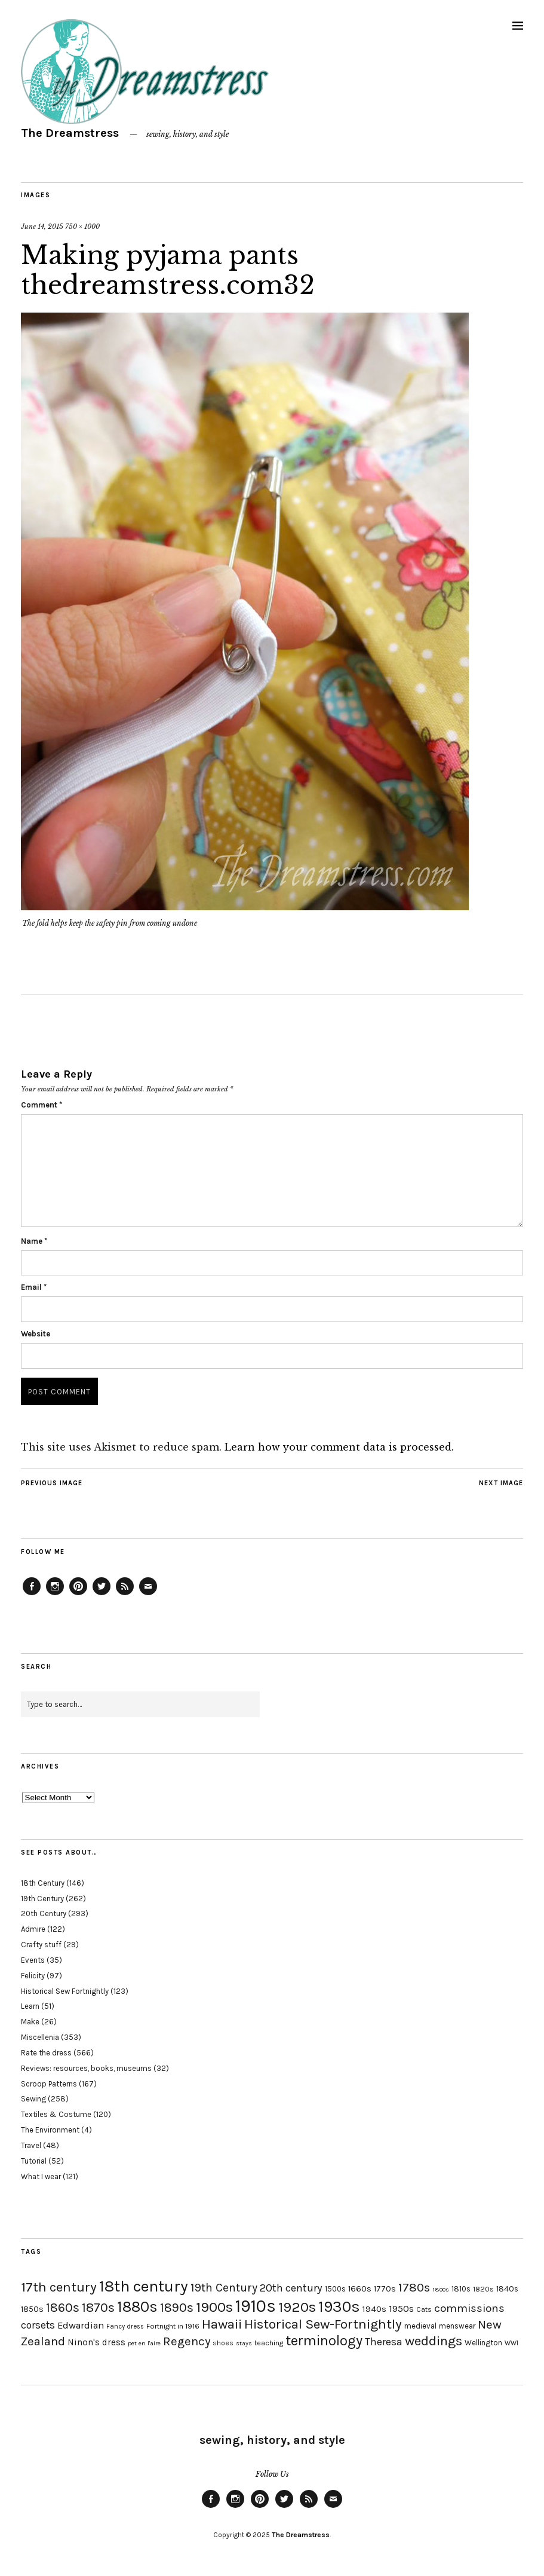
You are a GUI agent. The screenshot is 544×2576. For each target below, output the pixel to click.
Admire (33, 1929)
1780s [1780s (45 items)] (414, 2287)
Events (33, 1960)
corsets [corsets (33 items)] (38, 2325)
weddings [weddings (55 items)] (433, 2341)
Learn (30, 2006)
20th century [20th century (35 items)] (291, 2287)
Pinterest (78, 1594)
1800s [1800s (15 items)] (440, 2289)
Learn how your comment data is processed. (339, 1447)
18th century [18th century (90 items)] (143, 2286)
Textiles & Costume (56, 2114)
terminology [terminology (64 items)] (323, 2340)
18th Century (42, 1883)
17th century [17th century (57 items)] (59, 2287)
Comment (41, 1104)
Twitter (101, 1594)
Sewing (33, 2098)
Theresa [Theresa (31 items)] (383, 2342)
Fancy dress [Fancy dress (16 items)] (125, 2326)
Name (34, 1241)
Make (30, 2021)
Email (34, 1287)
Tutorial (34, 2160)
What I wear (41, 2176)
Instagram (55, 1594)
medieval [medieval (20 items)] (420, 2325)
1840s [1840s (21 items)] (507, 2288)
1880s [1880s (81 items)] (137, 2306)
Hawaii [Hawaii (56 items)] (222, 2324)
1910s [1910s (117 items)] (255, 2306)
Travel (31, 2145)
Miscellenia (40, 2037)
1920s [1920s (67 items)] (297, 2307)
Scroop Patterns (49, 2083)
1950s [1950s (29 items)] (401, 2308)
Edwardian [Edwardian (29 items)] (80, 2325)
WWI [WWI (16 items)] (511, 2343)
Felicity (33, 1975)
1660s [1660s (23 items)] (359, 2289)
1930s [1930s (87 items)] (339, 2306)
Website (35, 1333)
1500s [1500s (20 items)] (335, 2288)
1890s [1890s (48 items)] (176, 2307)
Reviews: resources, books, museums (86, 2068)
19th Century (42, 1898)
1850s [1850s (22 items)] (32, 2309)
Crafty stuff (41, 1944)
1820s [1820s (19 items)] (483, 2288)
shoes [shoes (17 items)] (223, 2343)
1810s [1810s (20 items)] (461, 2288)
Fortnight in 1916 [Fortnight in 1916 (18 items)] (172, 2326)
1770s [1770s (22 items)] (385, 2289)
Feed (125, 1594)
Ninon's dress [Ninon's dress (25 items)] (96, 2342)
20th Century (43, 1913)
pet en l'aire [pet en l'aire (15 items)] (144, 2343)
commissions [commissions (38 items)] (469, 2308)
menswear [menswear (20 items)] (457, 2325)
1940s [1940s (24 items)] (374, 2308)
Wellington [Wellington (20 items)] (483, 2342)
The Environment (50, 2129)
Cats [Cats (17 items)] (424, 2309)
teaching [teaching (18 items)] (268, 2343)
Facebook (32, 1594)
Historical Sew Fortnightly (65, 1991)
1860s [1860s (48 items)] (62, 2307)
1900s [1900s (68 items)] (214, 2307)
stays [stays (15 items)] (244, 2343)
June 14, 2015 (42, 226)
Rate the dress (46, 2052)
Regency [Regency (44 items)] (186, 2341)
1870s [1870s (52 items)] (98, 2307)
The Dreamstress (70, 133)
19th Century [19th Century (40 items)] (223, 2287)
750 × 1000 (82, 226)
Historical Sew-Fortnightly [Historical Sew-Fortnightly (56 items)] (323, 2324)
